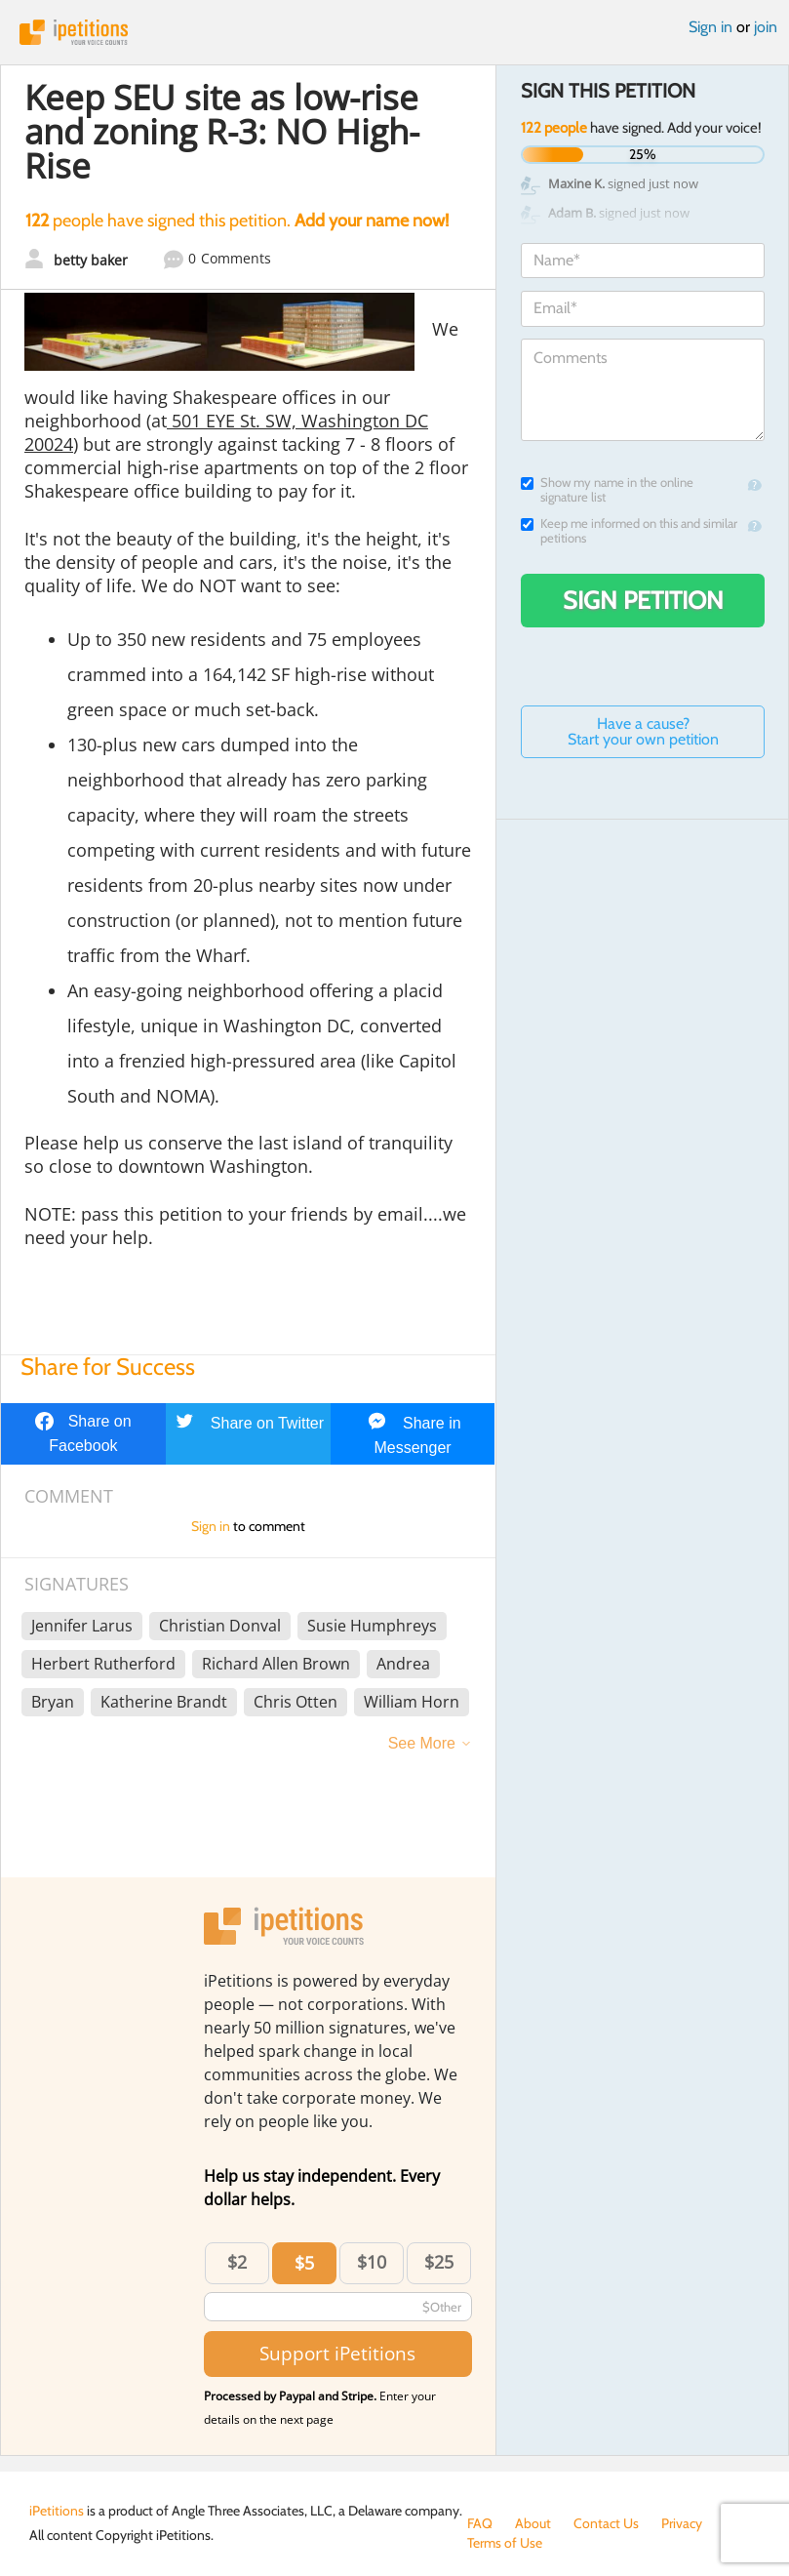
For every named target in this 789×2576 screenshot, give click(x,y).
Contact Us (606, 2523)
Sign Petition (643, 600)
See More (421, 1743)
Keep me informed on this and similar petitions (629, 530)
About (533, 2523)
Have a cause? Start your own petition (643, 731)
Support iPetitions (337, 2353)
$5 (304, 2262)
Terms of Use (504, 2543)
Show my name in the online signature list (607, 489)
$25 (439, 2262)
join (765, 27)
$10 (371, 2262)
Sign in (710, 27)
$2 (237, 2262)
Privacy (681, 2523)
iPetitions (394, 32)
